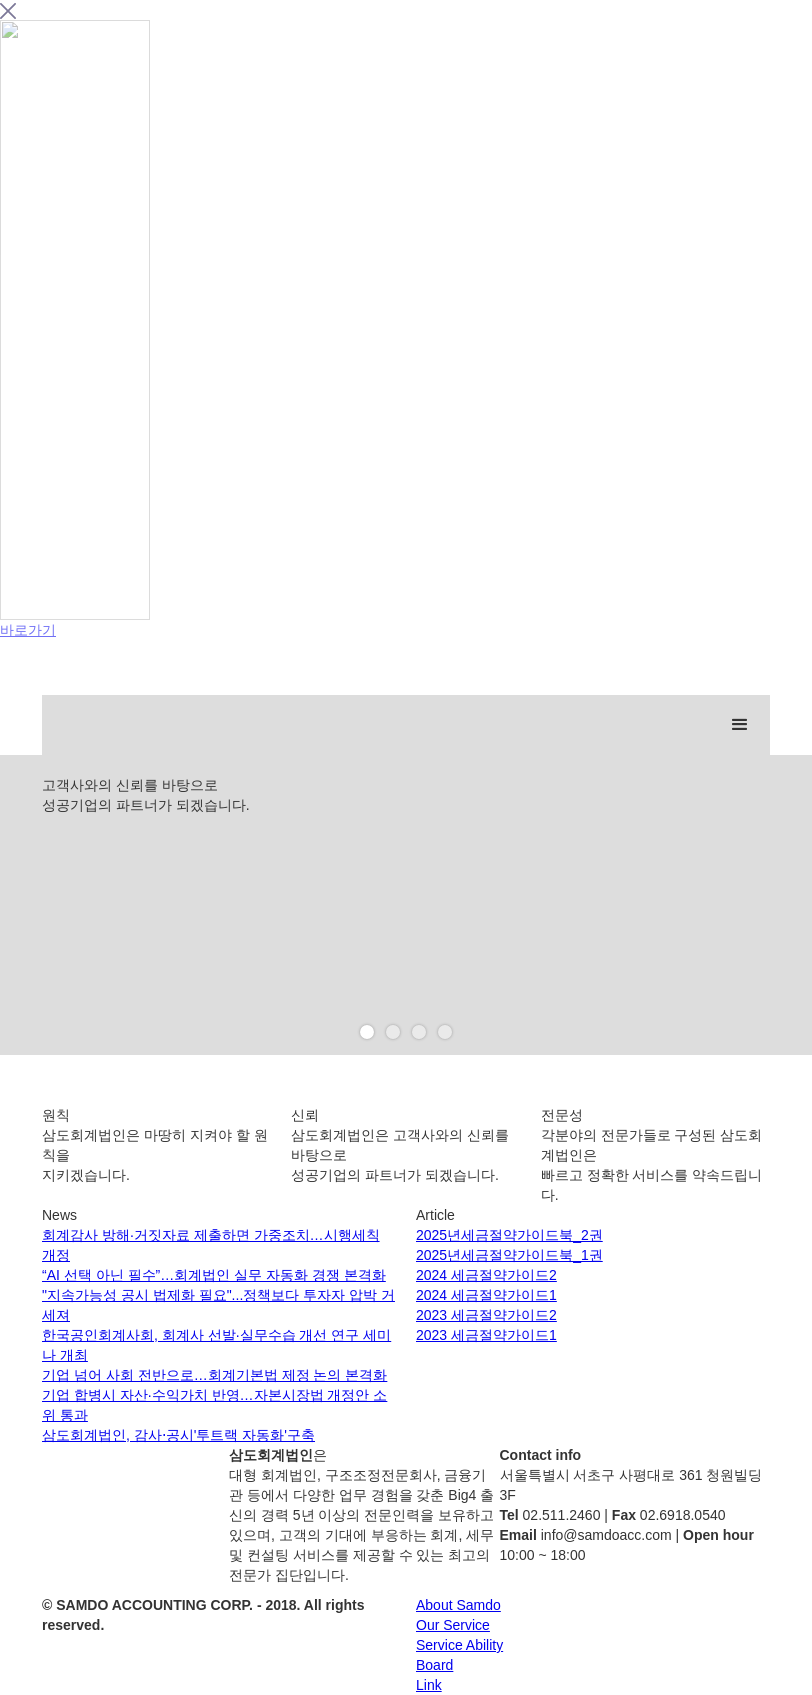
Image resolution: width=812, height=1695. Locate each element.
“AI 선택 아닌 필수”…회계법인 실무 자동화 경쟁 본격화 (214, 1275)
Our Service (453, 1625)
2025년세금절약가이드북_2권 (509, 1235)
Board (434, 1665)
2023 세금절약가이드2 (486, 1315)
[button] (740, 725)
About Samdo (458, 1605)
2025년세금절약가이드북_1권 (509, 1255)
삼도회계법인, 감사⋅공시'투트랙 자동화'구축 (178, 1435)
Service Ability (459, 1645)
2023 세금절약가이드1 (486, 1335)
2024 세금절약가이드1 (486, 1295)
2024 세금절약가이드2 (486, 1275)
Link (429, 1685)
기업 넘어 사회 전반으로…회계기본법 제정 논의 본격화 (214, 1375)
